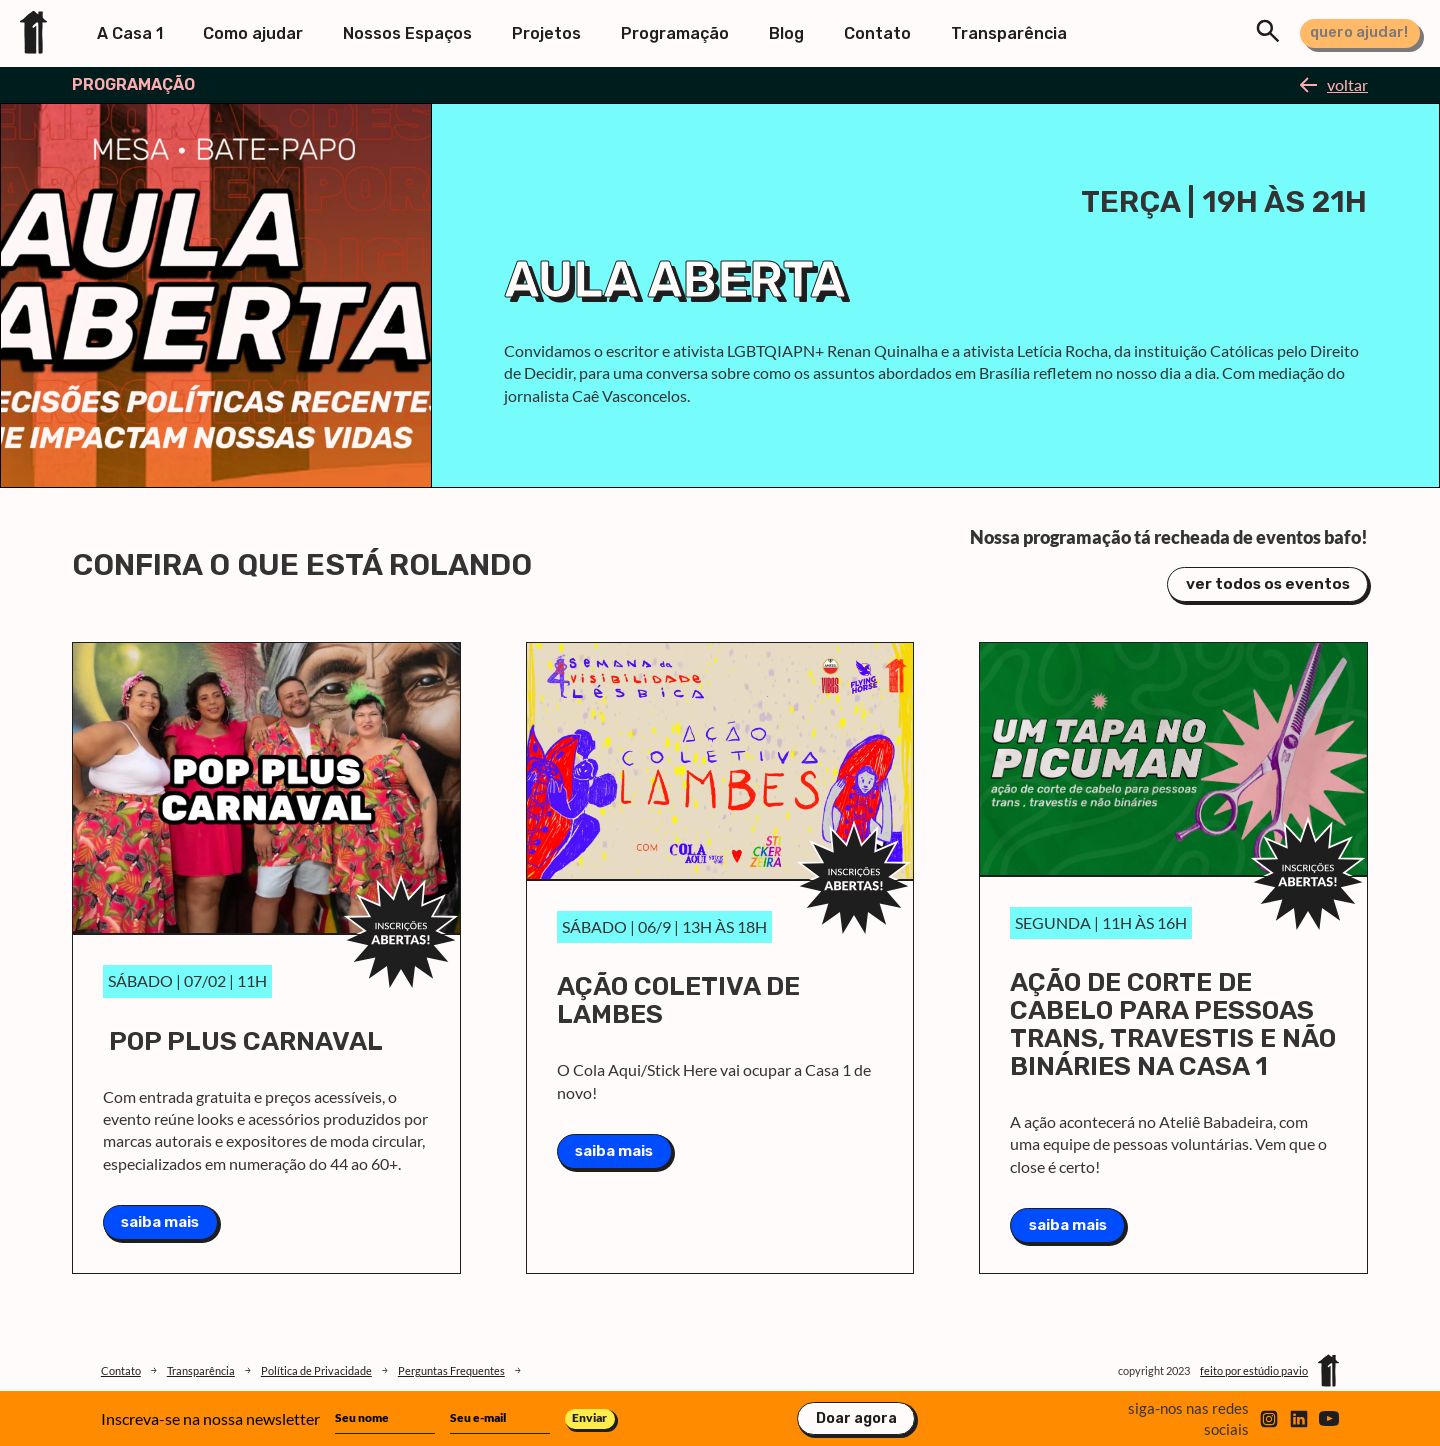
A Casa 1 (130, 33)
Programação (675, 33)
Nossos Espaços (407, 33)
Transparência (1009, 33)
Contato (877, 33)
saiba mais (160, 1217)
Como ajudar (253, 33)
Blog (786, 33)
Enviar (589, 1417)
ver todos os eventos (1267, 582)
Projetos (546, 33)
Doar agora (856, 1419)
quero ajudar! (1359, 32)
